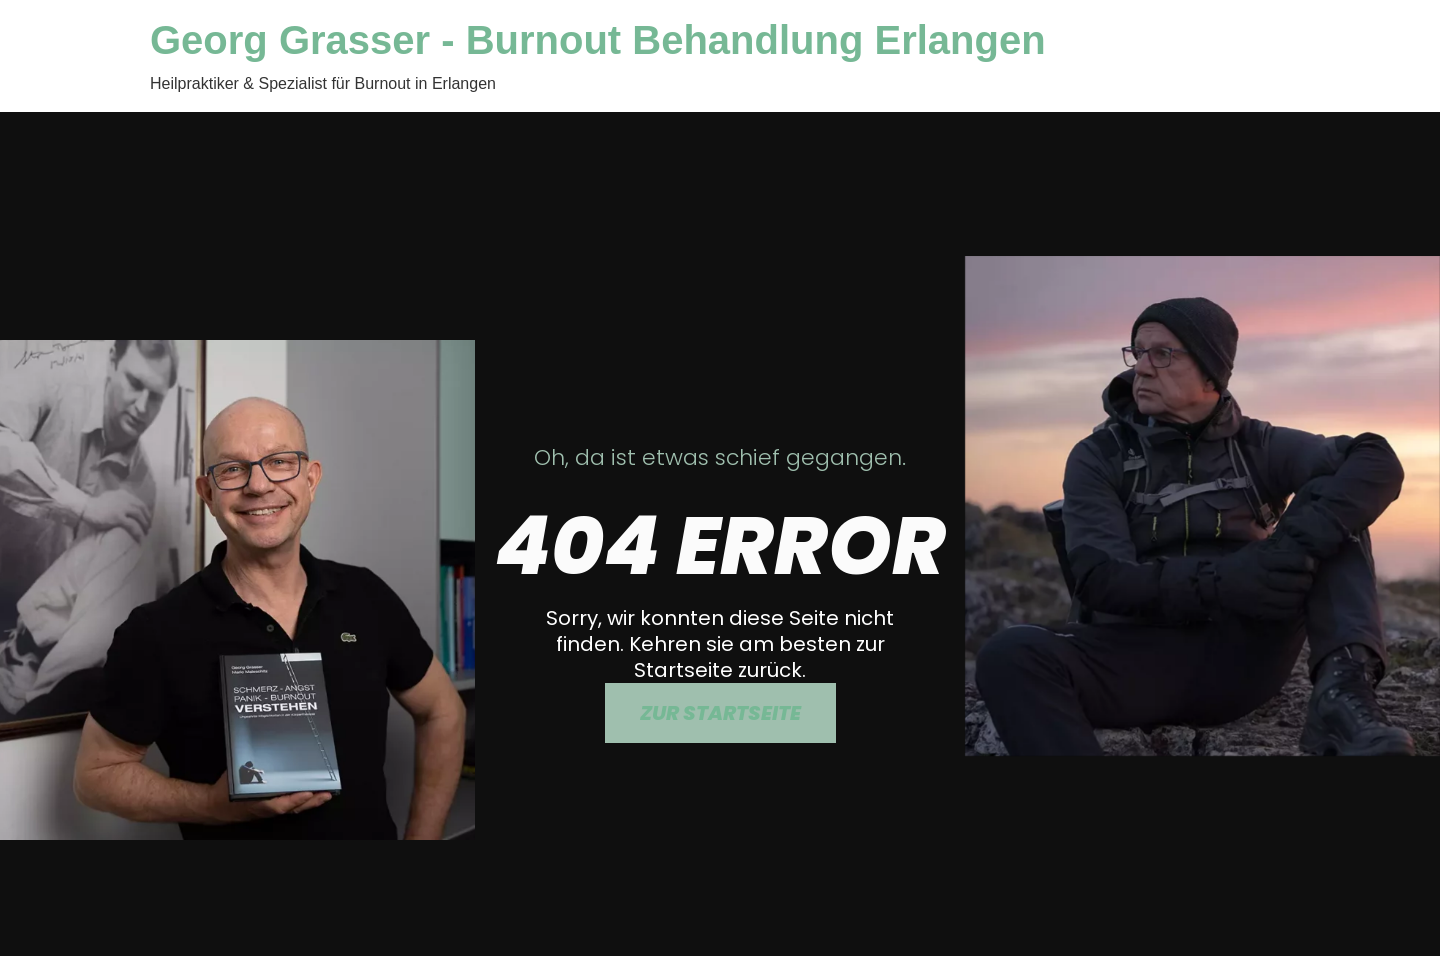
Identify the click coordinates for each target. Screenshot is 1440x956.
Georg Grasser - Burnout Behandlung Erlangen (598, 40)
